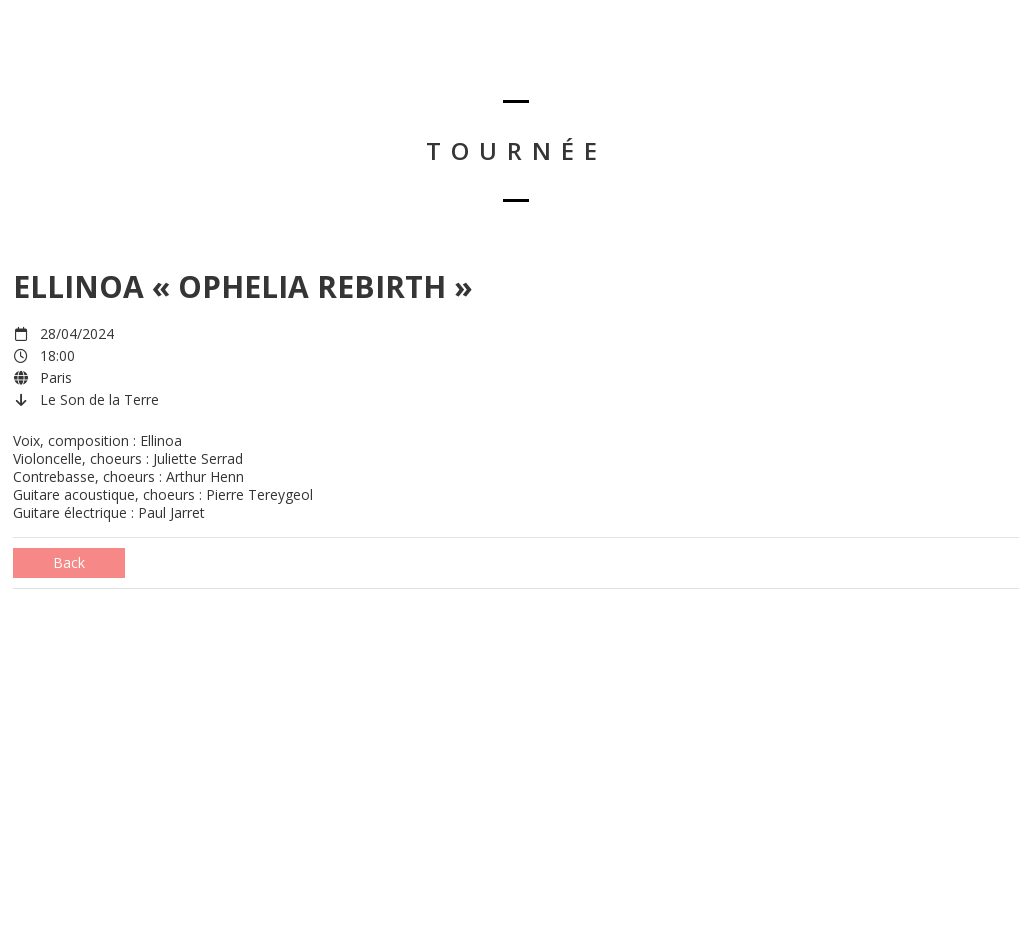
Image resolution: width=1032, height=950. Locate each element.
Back (69, 562)
